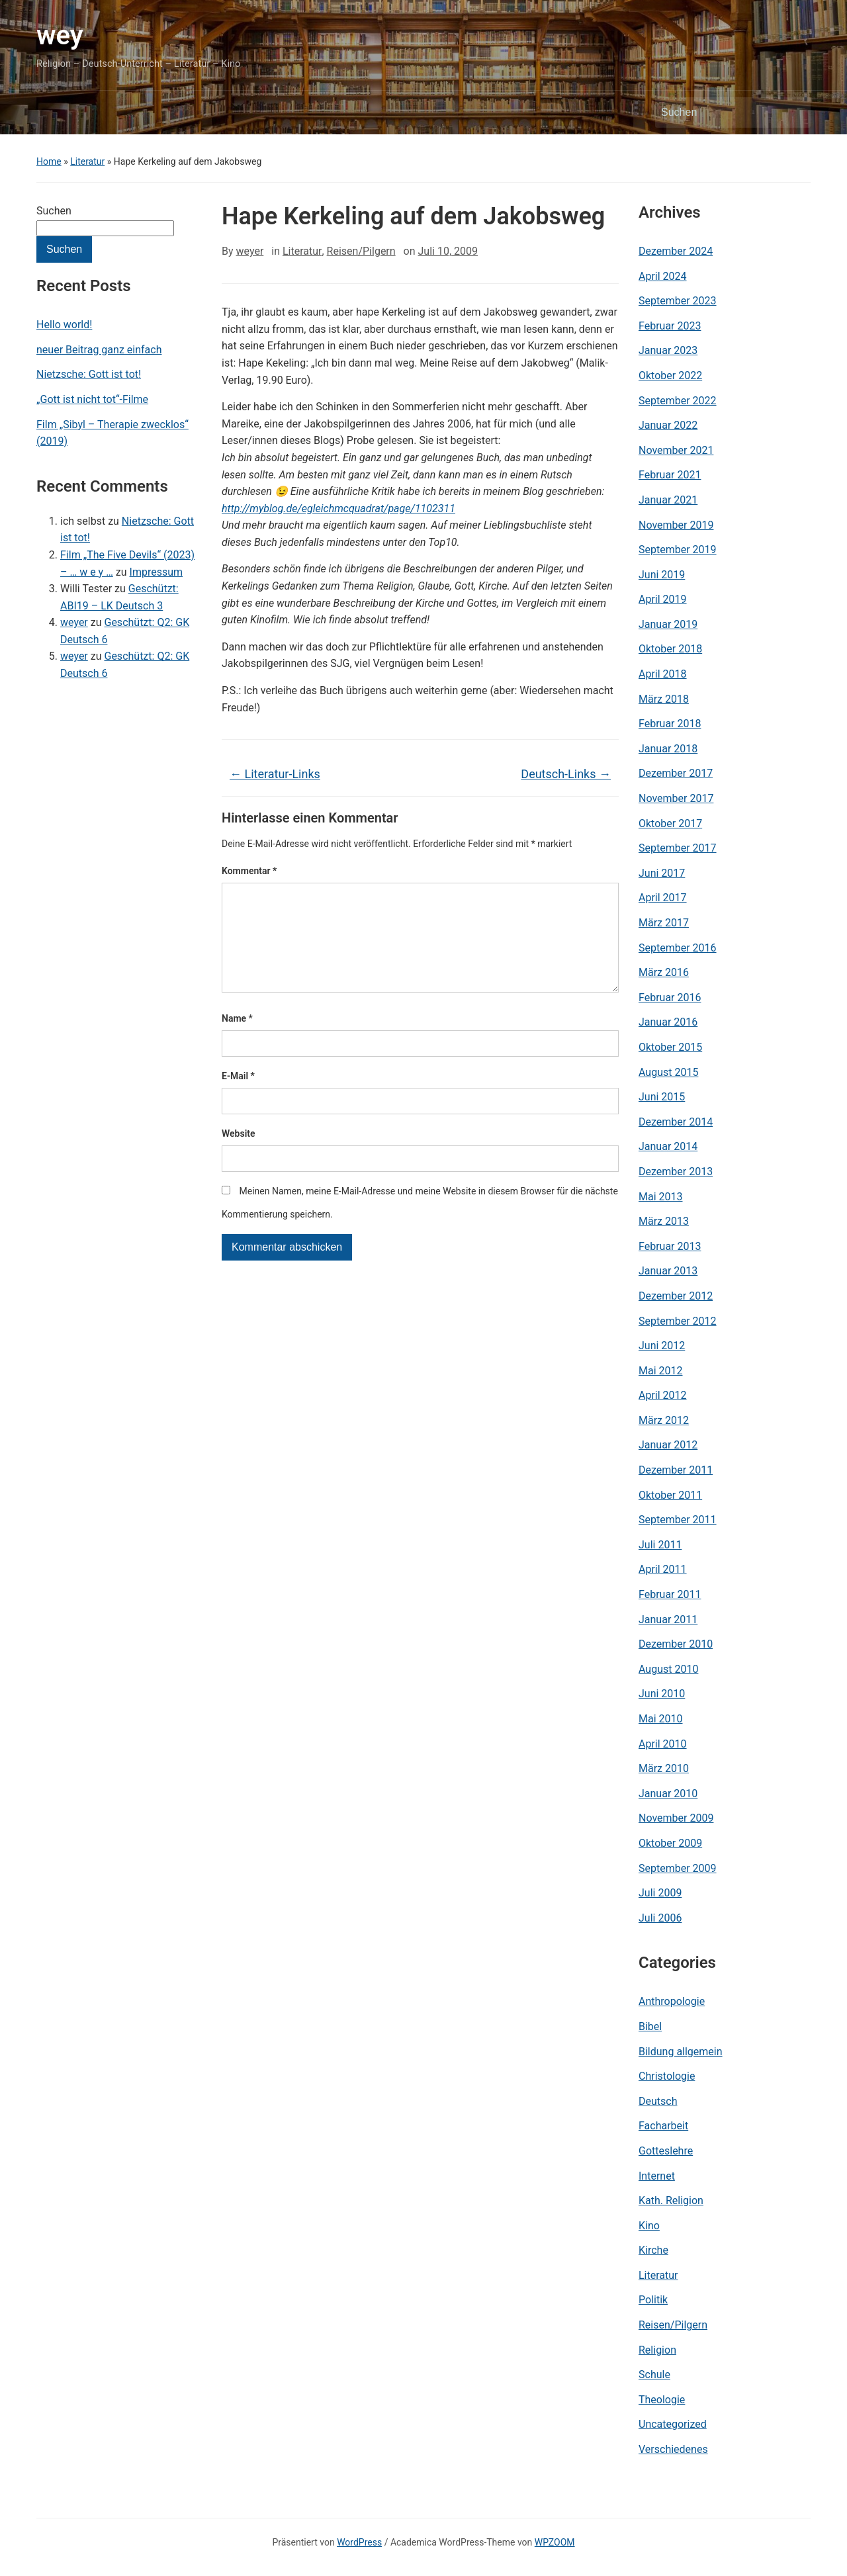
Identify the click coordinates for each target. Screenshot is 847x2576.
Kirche (653, 2250)
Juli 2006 (660, 1918)
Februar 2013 (670, 1246)
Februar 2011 (670, 1594)
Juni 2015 (662, 1096)
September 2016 (678, 948)
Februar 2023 (670, 326)
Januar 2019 (668, 624)
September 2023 (678, 300)
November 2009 (676, 1818)
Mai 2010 (661, 1718)
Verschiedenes (673, 2449)
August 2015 (668, 1072)
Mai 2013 (661, 1196)
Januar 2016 (668, 1022)
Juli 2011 (660, 1544)
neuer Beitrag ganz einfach (98, 349)
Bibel (650, 2026)
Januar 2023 (668, 350)
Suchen (53, 210)
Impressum (156, 572)
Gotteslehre (666, 2151)
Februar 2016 (670, 997)
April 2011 (663, 1569)
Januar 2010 (668, 1793)
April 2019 (663, 599)
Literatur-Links (275, 774)
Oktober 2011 (670, 1495)
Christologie (667, 2076)
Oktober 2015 (670, 1047)
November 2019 (676, 525)
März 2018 (664, 699)
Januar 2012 (668, 1445)
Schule (654, 2374)
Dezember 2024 (676, 251)
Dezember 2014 (676, 1122)
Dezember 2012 (676, 1296)
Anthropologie (672, 2001)
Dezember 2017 (676, 773)
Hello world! (64, 324)
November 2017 (676, 798)
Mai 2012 (661, 1370)
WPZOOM (555, 2542)
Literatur (87, 161)
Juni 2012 (662, 1345)
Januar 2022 (668, 425)
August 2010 (668, 1669)
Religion (657, 2350)
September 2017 (678, 848)
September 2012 (678, 1321)
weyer (74, 622)
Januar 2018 (668, 748)
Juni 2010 (662, 1693)
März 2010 (664, 1768)
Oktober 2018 (670, 649)
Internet (657, 2176)
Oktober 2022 (670, 375)
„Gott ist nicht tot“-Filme (92, 399)
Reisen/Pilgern (361, 251)
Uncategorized (673, 2424)
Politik (653, 2299)
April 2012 (663, 1395)
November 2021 (676, 450)
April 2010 (663, 1744)
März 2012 (664, 1420)
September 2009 (678, 1868)
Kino (649, 2225)
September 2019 (678, 549)
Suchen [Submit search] (794, 112)
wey (59, 35)
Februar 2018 (670, 723)
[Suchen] (720, 112)
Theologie (662, 2399)
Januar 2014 (668, 1146)
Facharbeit (663, 2125)
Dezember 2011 (676, 1470)
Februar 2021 (670, 474)
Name (237, 1039)
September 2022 (678, 400)
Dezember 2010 (676, 1644)
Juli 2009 (660, 1893)
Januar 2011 (668, 1619)
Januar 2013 (668, 1271)
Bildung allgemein (681, 2051)
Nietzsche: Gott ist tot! (88, 374)
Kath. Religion (671, 2200)
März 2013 (664, 1221)
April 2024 (663, 276)
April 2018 (663, 674)
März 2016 (664, 972)
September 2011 (678, 1519)
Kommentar (249, 871)
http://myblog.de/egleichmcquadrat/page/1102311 (338, 508)
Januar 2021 (668, 500)
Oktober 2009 (670, 1843)
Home (49, 161)
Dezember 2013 (676, 1171)
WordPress (359, 2542)
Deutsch (658, 2101)
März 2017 (664, 922)
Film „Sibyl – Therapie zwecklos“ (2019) (112, 433)
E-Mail (238, 1097)
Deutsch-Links (566, 774)
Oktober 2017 (670, 823)
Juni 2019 (662, 574)
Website (238, 1154)
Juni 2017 (662, 873)
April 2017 (663, 897)
